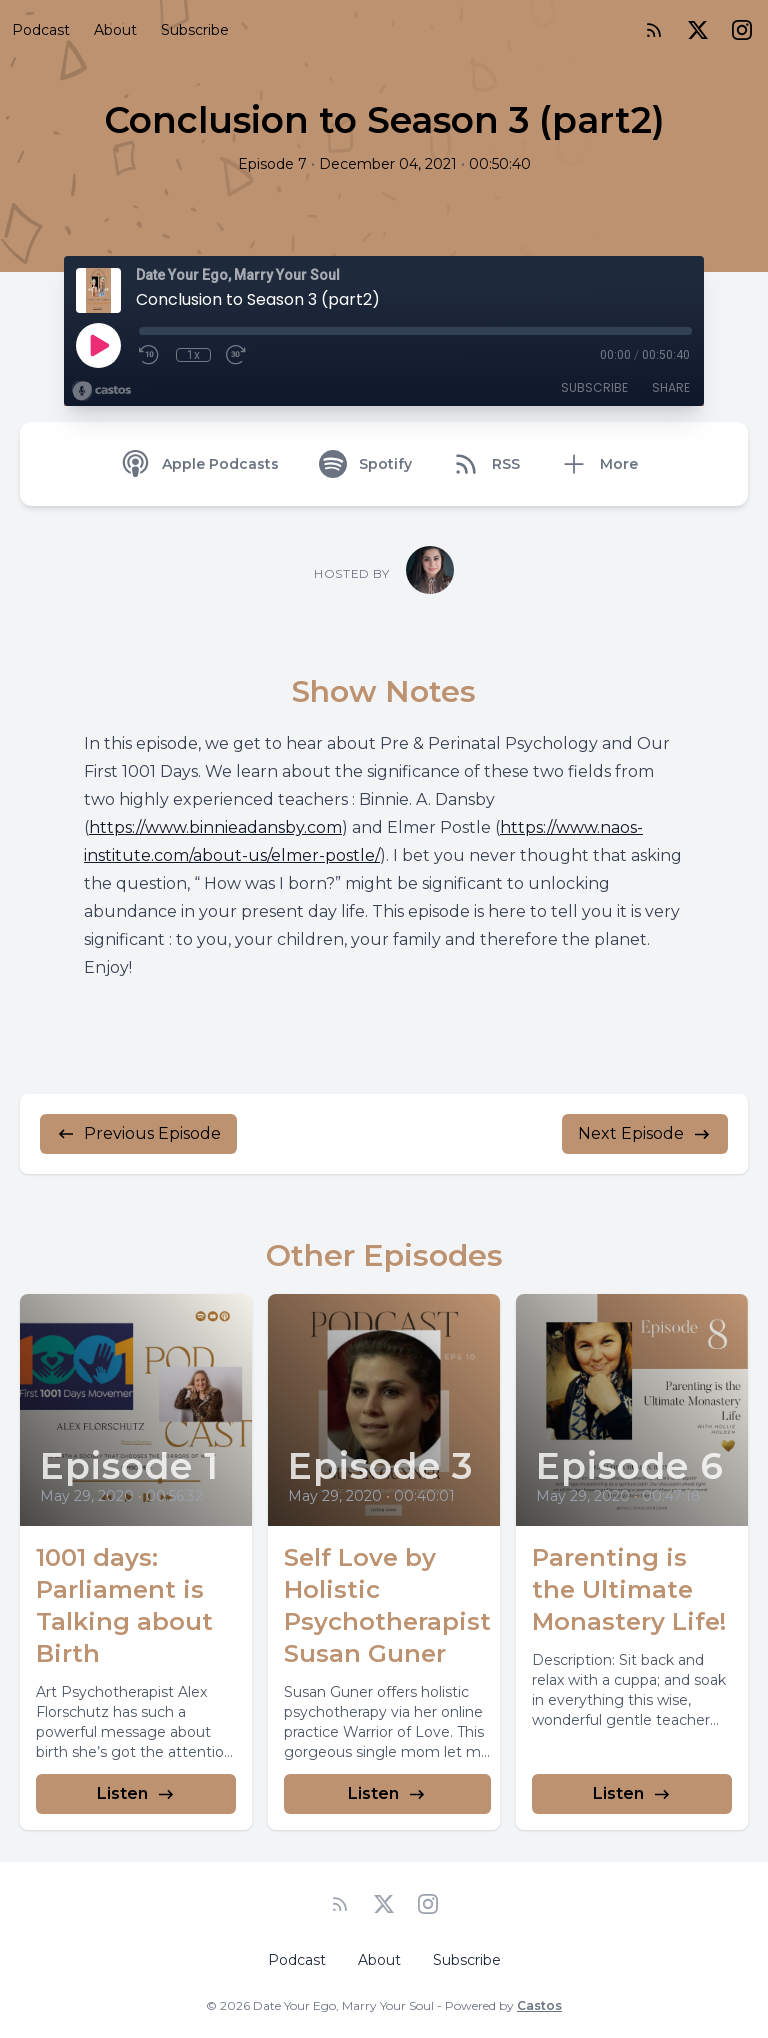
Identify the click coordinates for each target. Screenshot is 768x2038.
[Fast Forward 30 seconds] (237, 355)
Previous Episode (138, 1134)
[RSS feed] (654, 30)
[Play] (98, 345)
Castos (539, 2005)
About (115, 30)
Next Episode (645, 1134)
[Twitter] (698, 30)
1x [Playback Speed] (193, 355)
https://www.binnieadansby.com (215, 827)
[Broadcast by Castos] (101, 391)
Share (671, 387)
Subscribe (195, 30)
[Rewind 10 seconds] (150, 355)
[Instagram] (742, 30)
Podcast (41, 30)
